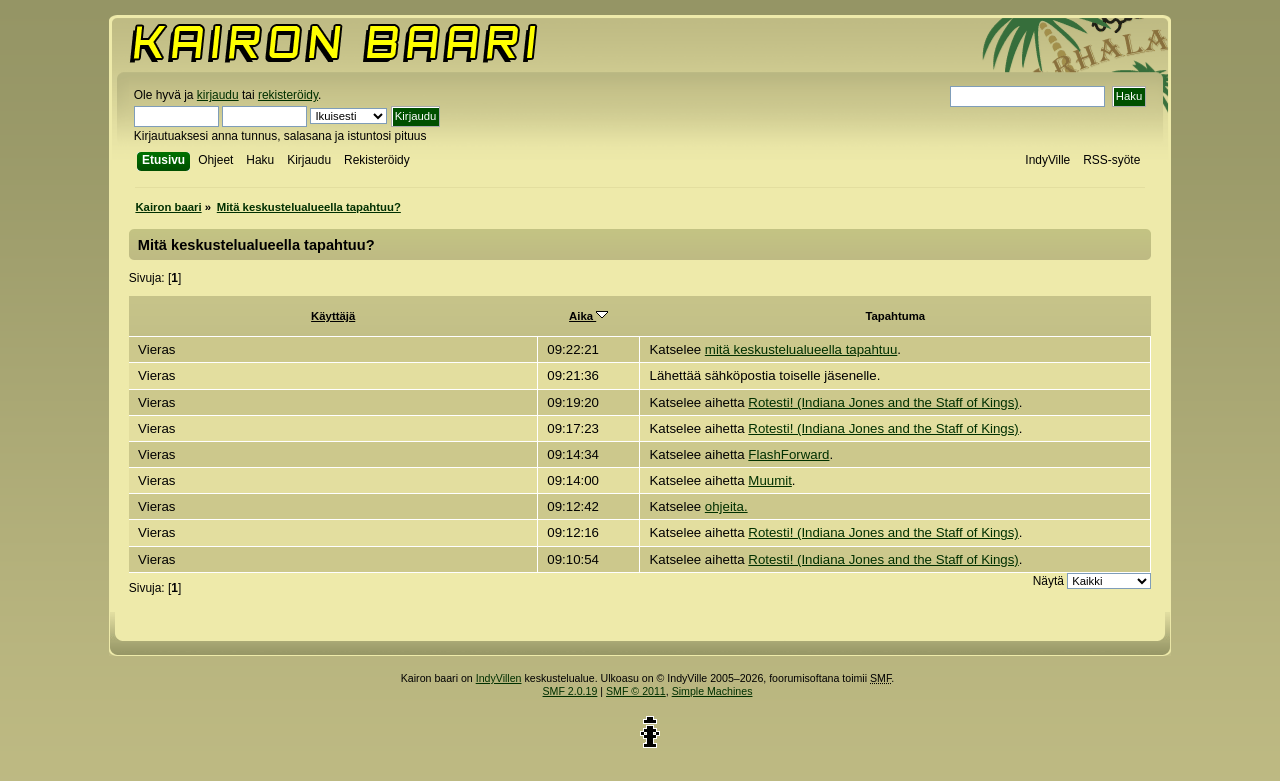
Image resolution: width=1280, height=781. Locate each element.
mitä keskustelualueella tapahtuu (801, 349)
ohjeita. (726, 506)
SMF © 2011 (636, 691)
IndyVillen (499, 678)
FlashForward (788, 454)
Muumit (770, 480)
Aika (588, 316)
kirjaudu (218, 95)
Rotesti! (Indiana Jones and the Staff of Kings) (883, 402)
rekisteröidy (288, 95)
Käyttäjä (333, 316)
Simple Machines (712, 691)
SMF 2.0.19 (570, 691)
